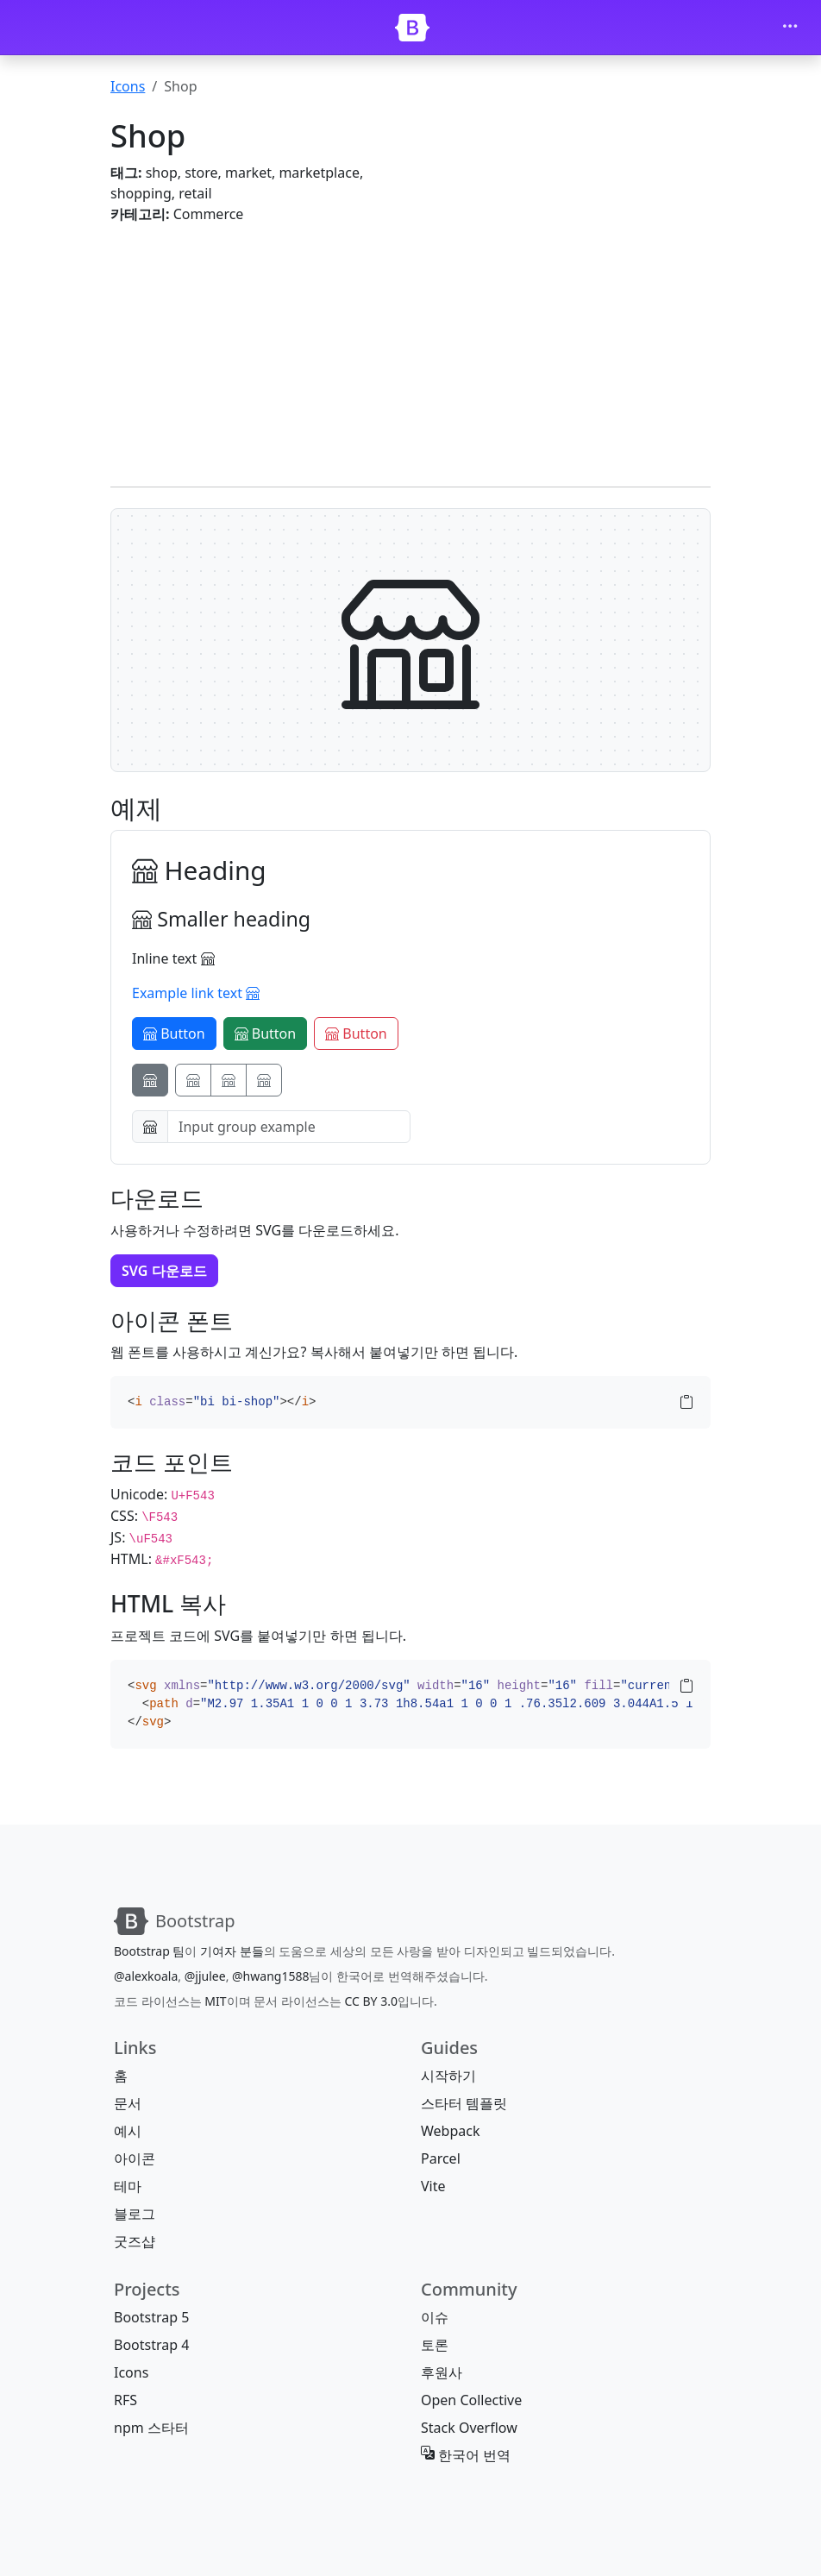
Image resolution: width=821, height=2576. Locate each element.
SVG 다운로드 (164, 1270)
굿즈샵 (134, 2241)
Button (174, 1033)
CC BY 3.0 (371, 2001)
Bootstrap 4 (151, 2344)
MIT (215, 2001)
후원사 (441, 2372)
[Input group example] (288, 1126)
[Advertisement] (410, 345)
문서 (127, 2103)
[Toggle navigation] (790, 27)
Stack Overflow (469, 2427)
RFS (125, 2400)
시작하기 (448, 2075)
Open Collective (471, 2400)
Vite (433, 2186)
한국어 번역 (466, 2455)
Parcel (441, 2158)
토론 (434, 2344)
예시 (127, 2130)
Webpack (450, 2130)
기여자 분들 (232, 1951)
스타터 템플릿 (464, 2103)
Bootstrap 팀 (149, 1951)
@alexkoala (146, 1976)
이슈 (434, 2317)
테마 (127, 2186)
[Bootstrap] (412, 27)
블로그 (134, 2213)
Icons (127, 86)
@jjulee (205, 1976)
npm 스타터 (151, 2427)
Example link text (196, 992)
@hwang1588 (270, 1976)
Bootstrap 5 (151, 2317)
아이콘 (134, 2158)
